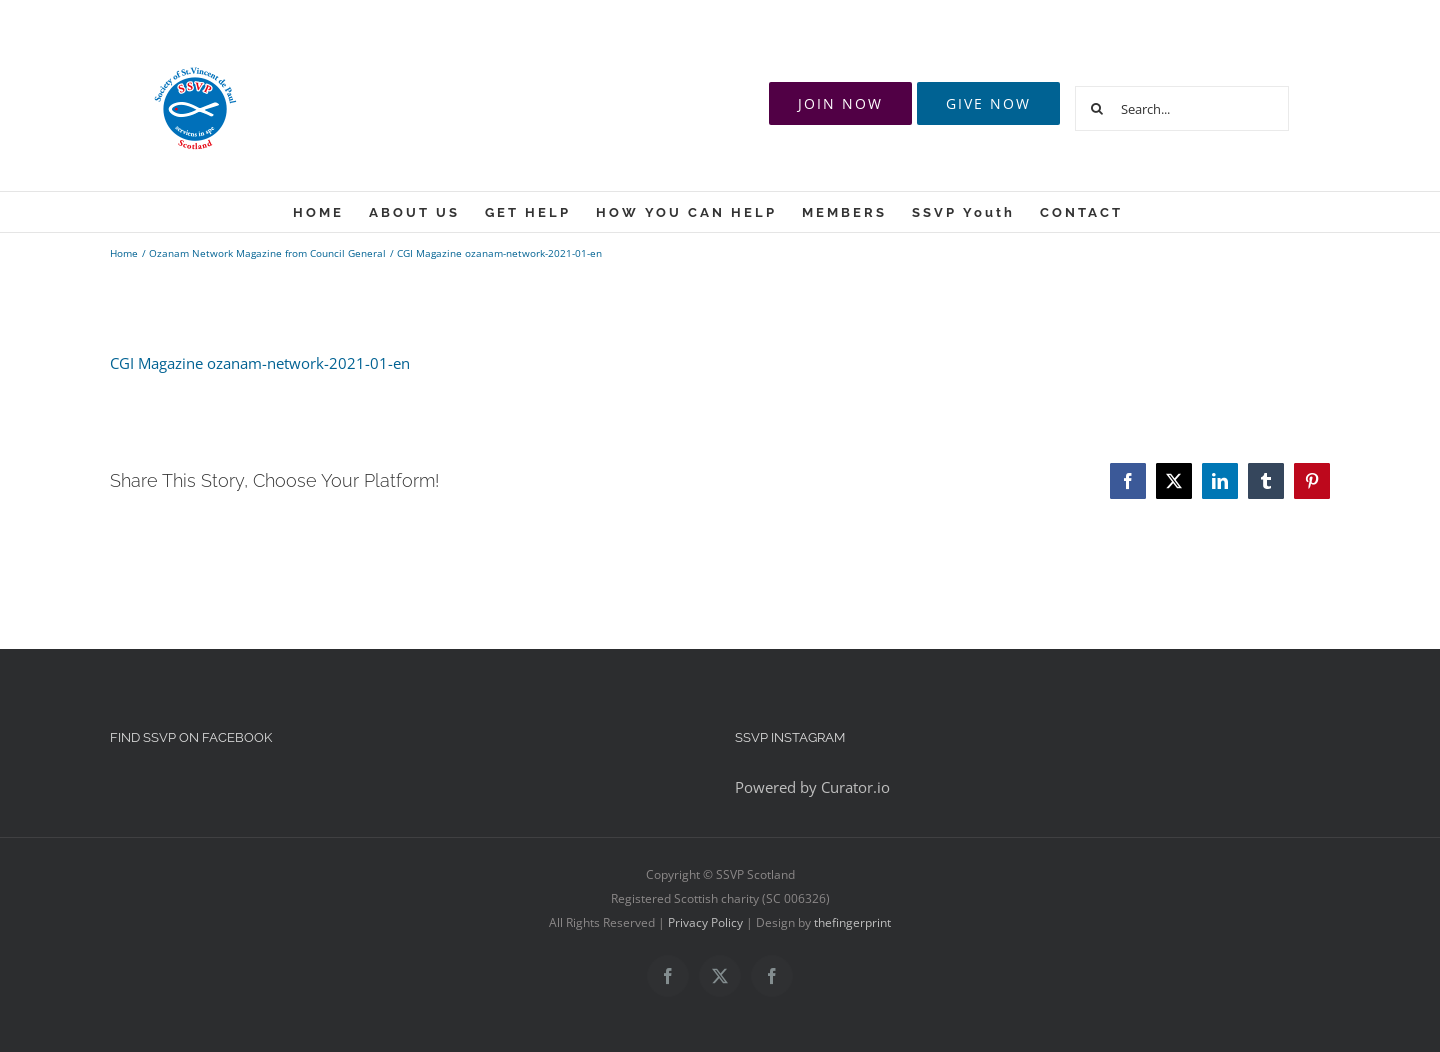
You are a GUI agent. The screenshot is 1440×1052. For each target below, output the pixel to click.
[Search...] (1182, 108)
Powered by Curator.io (812, 787)
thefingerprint (852, 922)
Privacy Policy (705, 922)
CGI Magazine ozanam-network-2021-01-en (260, 363)
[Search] (1097, 108)
